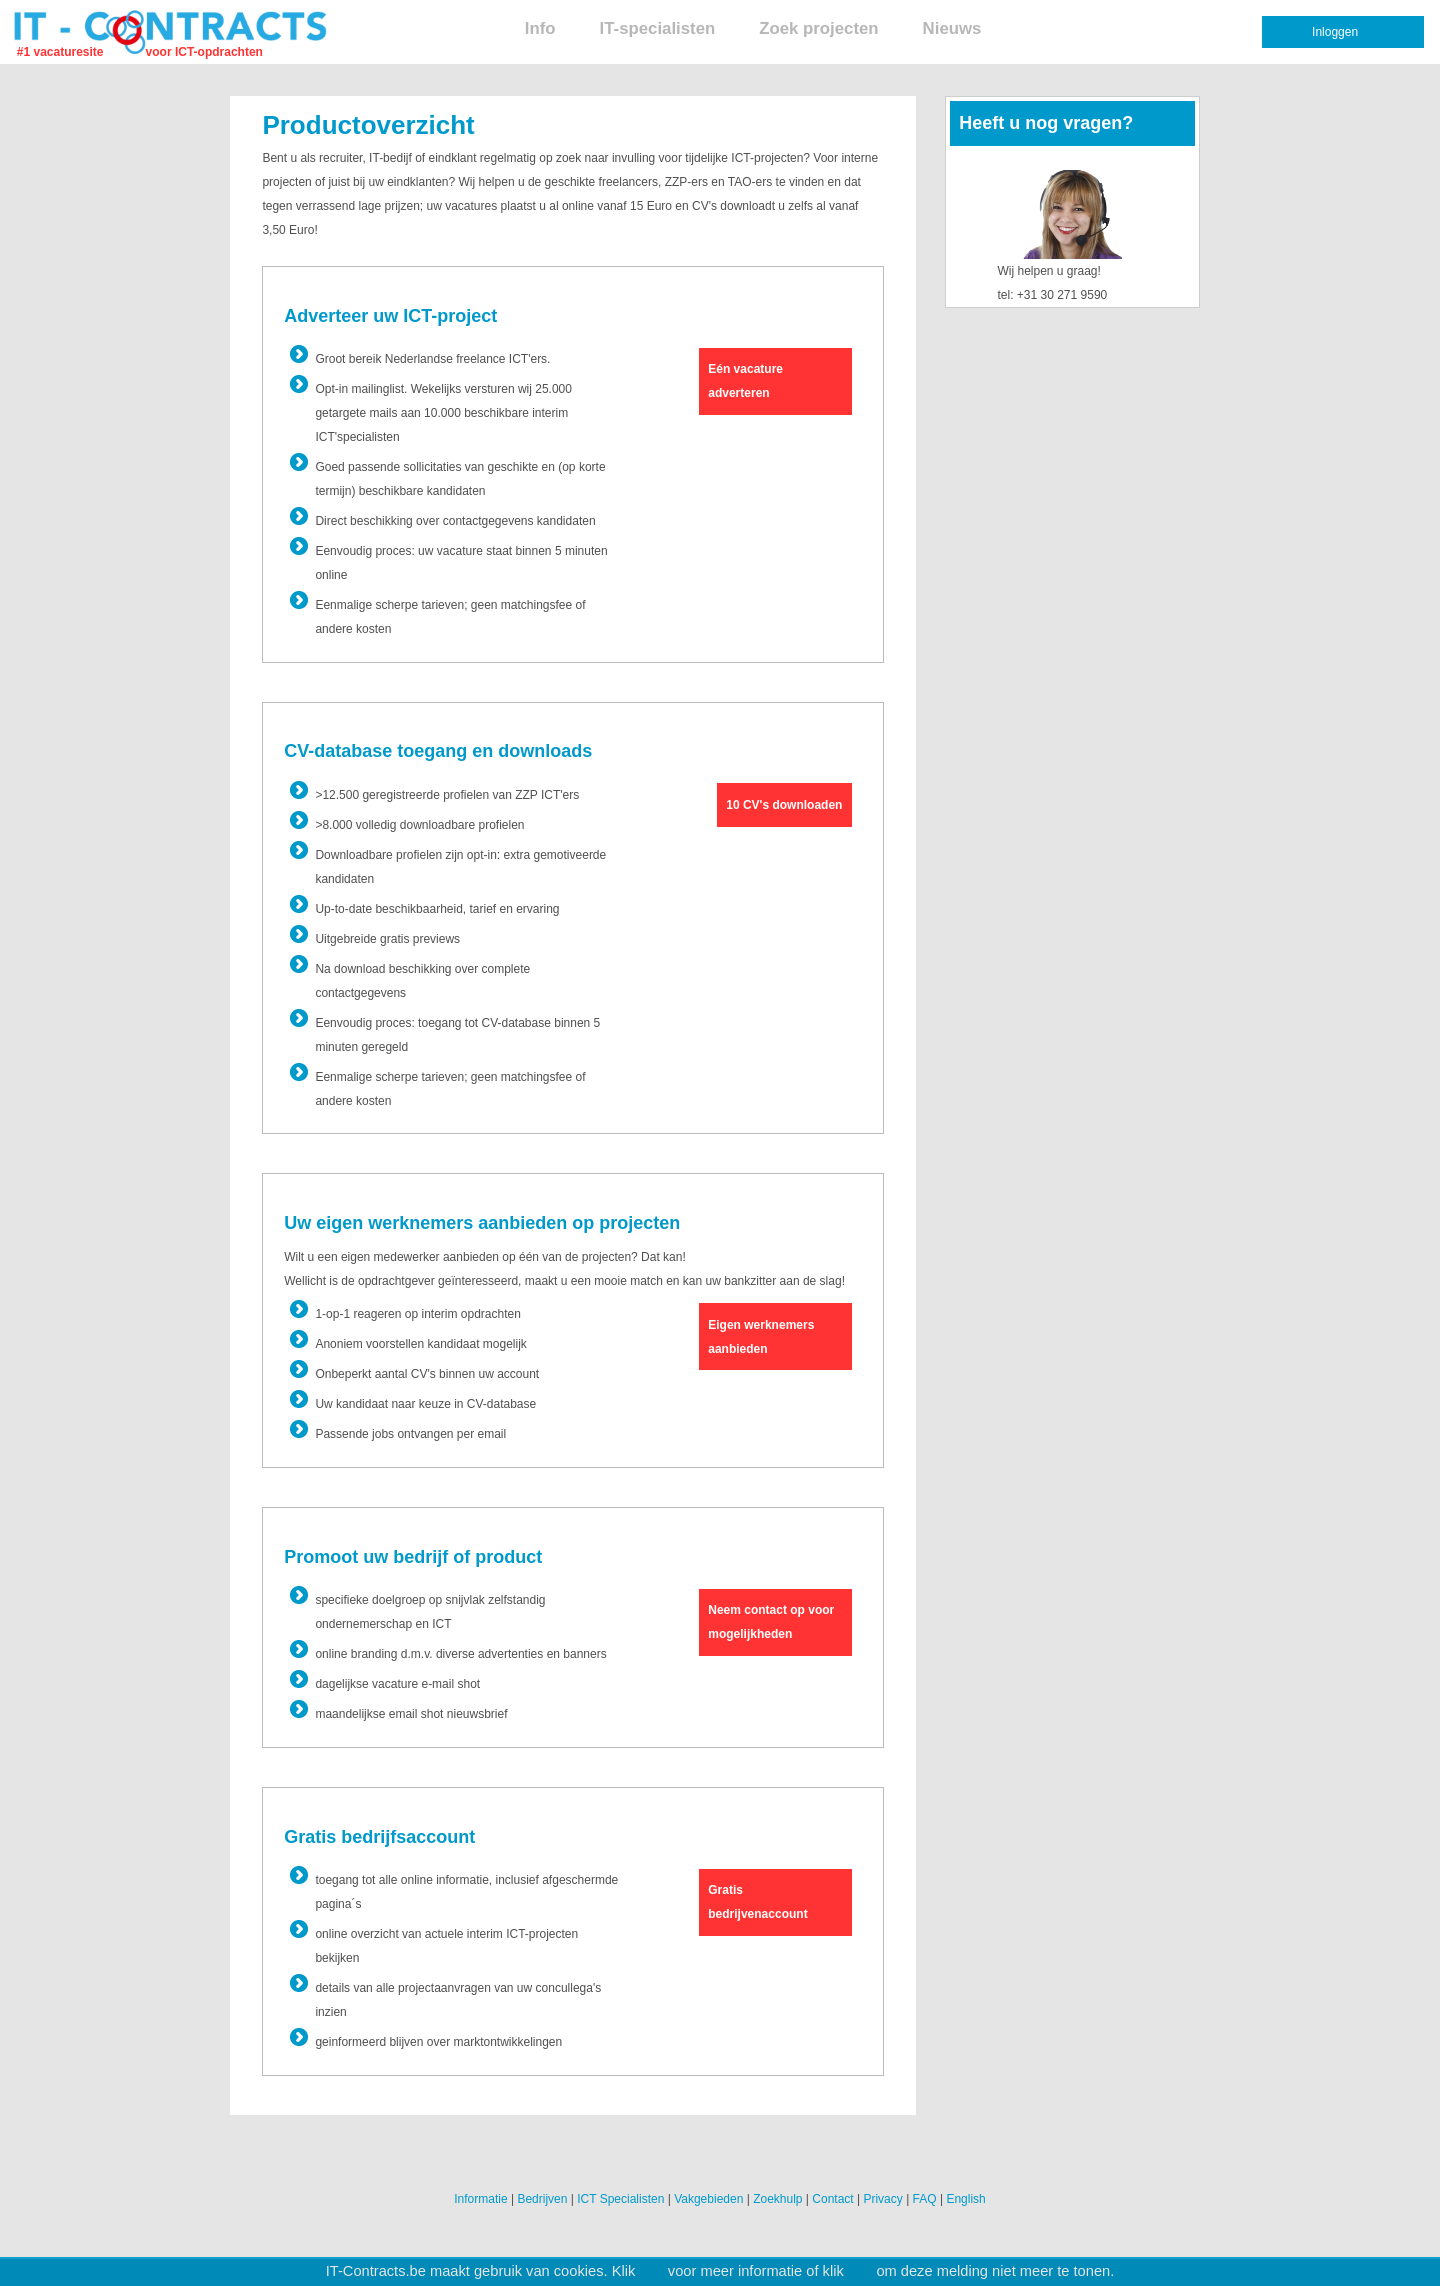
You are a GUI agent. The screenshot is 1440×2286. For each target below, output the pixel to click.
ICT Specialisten (620, 2199)
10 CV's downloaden (784, 805)
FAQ (925, 2199)
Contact (832, 2199)
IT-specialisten (658, 28)
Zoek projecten (818, 28)
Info (540, 28)
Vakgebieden (708, 2199)
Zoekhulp (777, 2199)
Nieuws (952, 28)
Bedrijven (542, 2199)
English (965, 2199)
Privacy (882, 2199)
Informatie (480, 2199)
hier (651, 2271)
